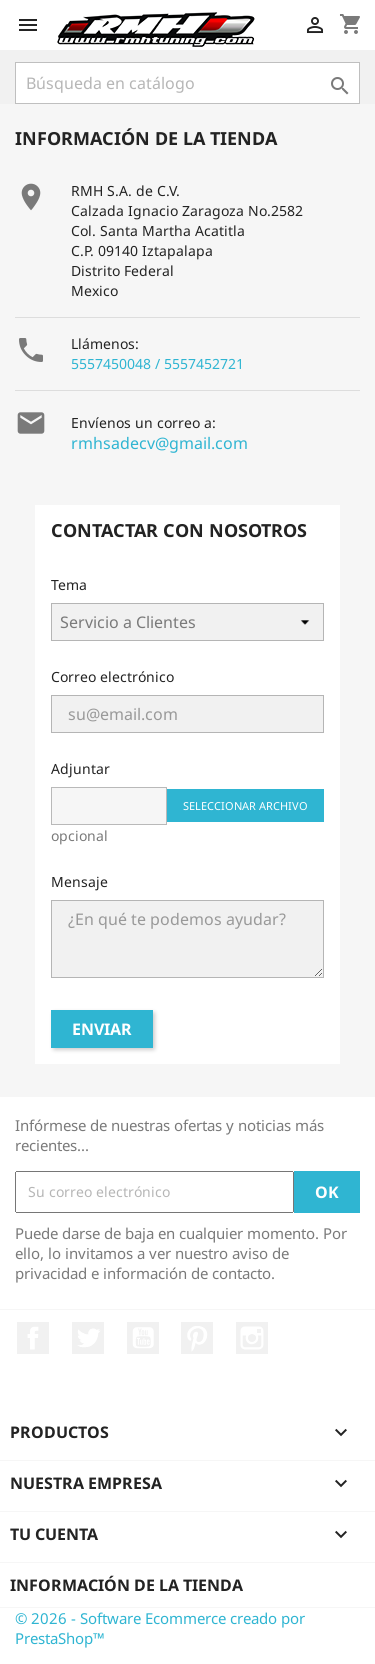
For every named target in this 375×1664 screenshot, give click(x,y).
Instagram (252, 1338)
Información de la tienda (126, 1585)
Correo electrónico (112, 676)
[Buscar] (187, 83)
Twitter (88, 1338)
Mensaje (79, 881)
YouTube (143, 1338)
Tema (69, 584)
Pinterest (197, 1338)
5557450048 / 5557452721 (157, 363)
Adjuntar (80, 768)
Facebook (33, 1338)
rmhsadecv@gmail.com (159, 443)
